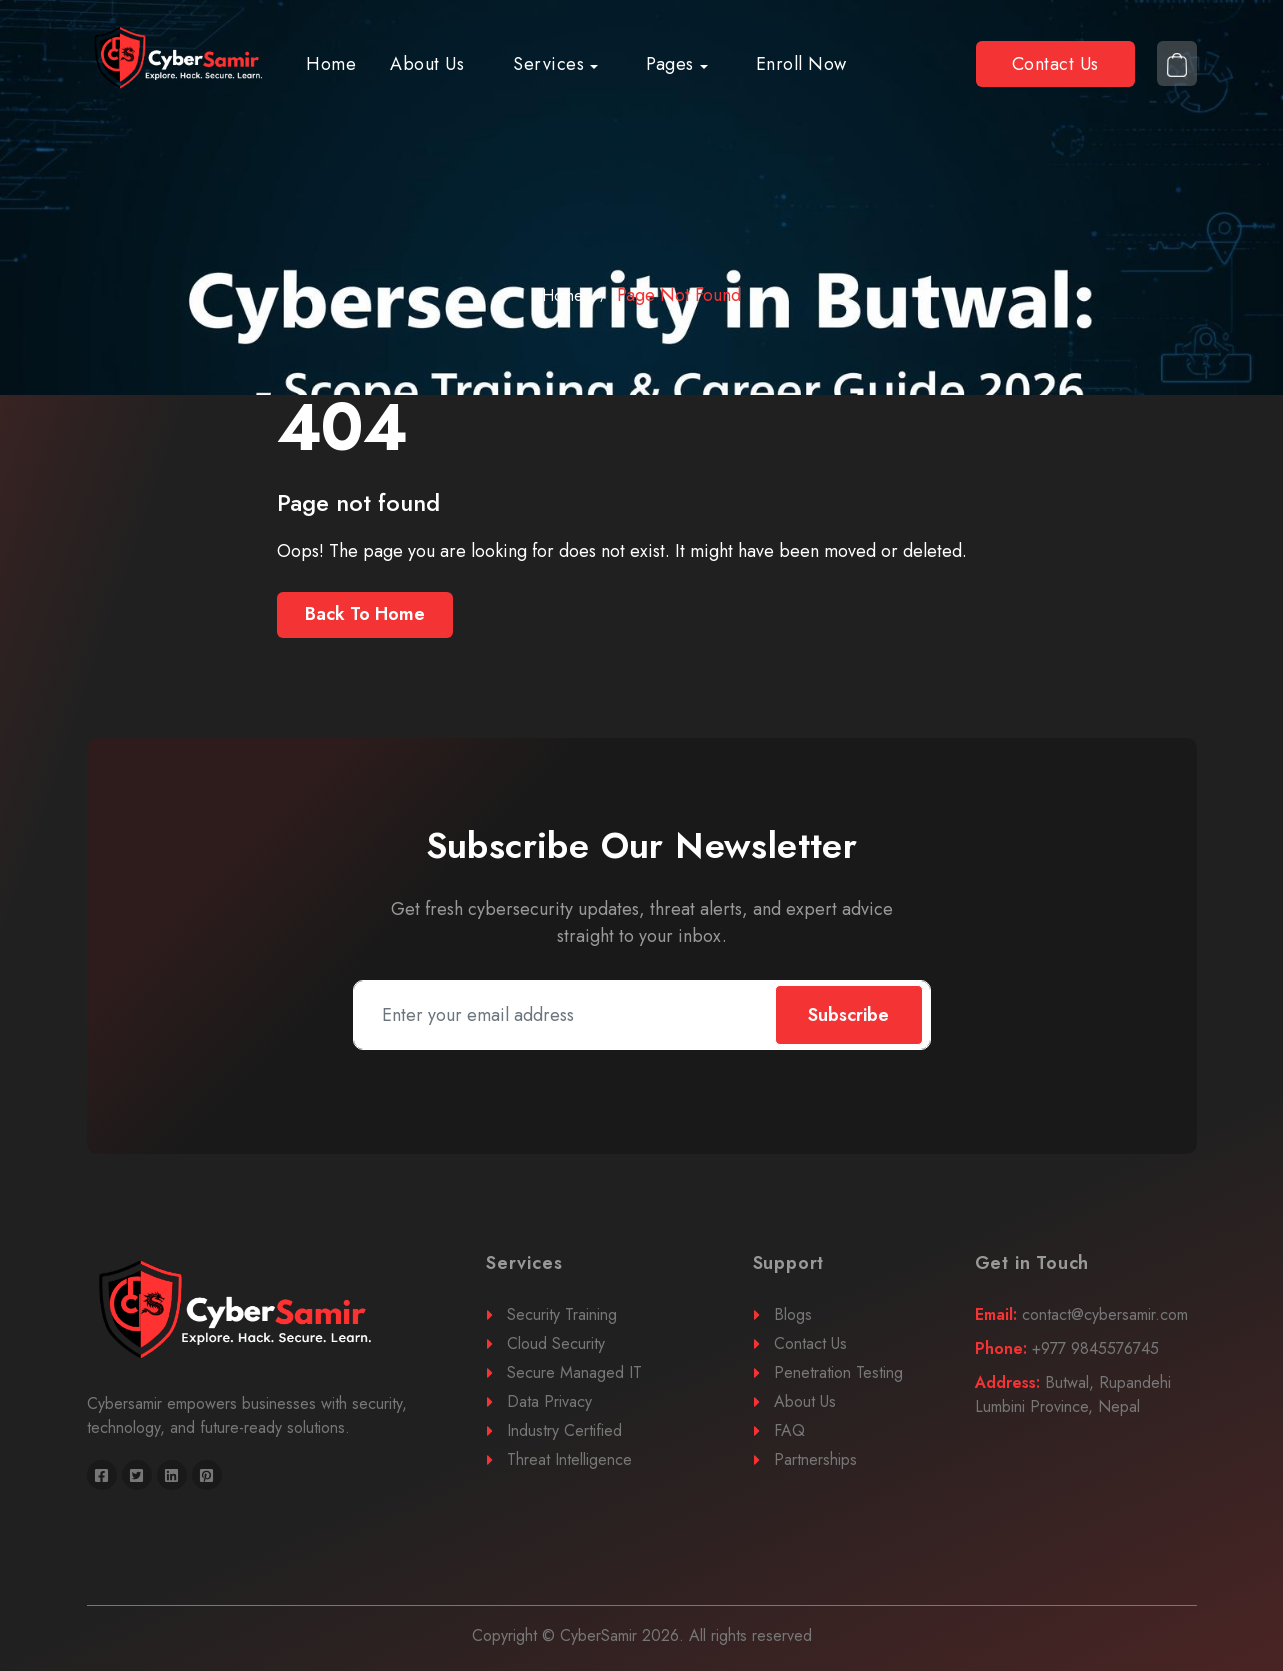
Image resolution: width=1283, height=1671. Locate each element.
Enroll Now (801, 64)
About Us (427, 64)
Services (548, 64)
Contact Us (1055, 64)
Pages (670, 64)
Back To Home (365, 614)
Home (331, 64)
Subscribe (848, 1015)
